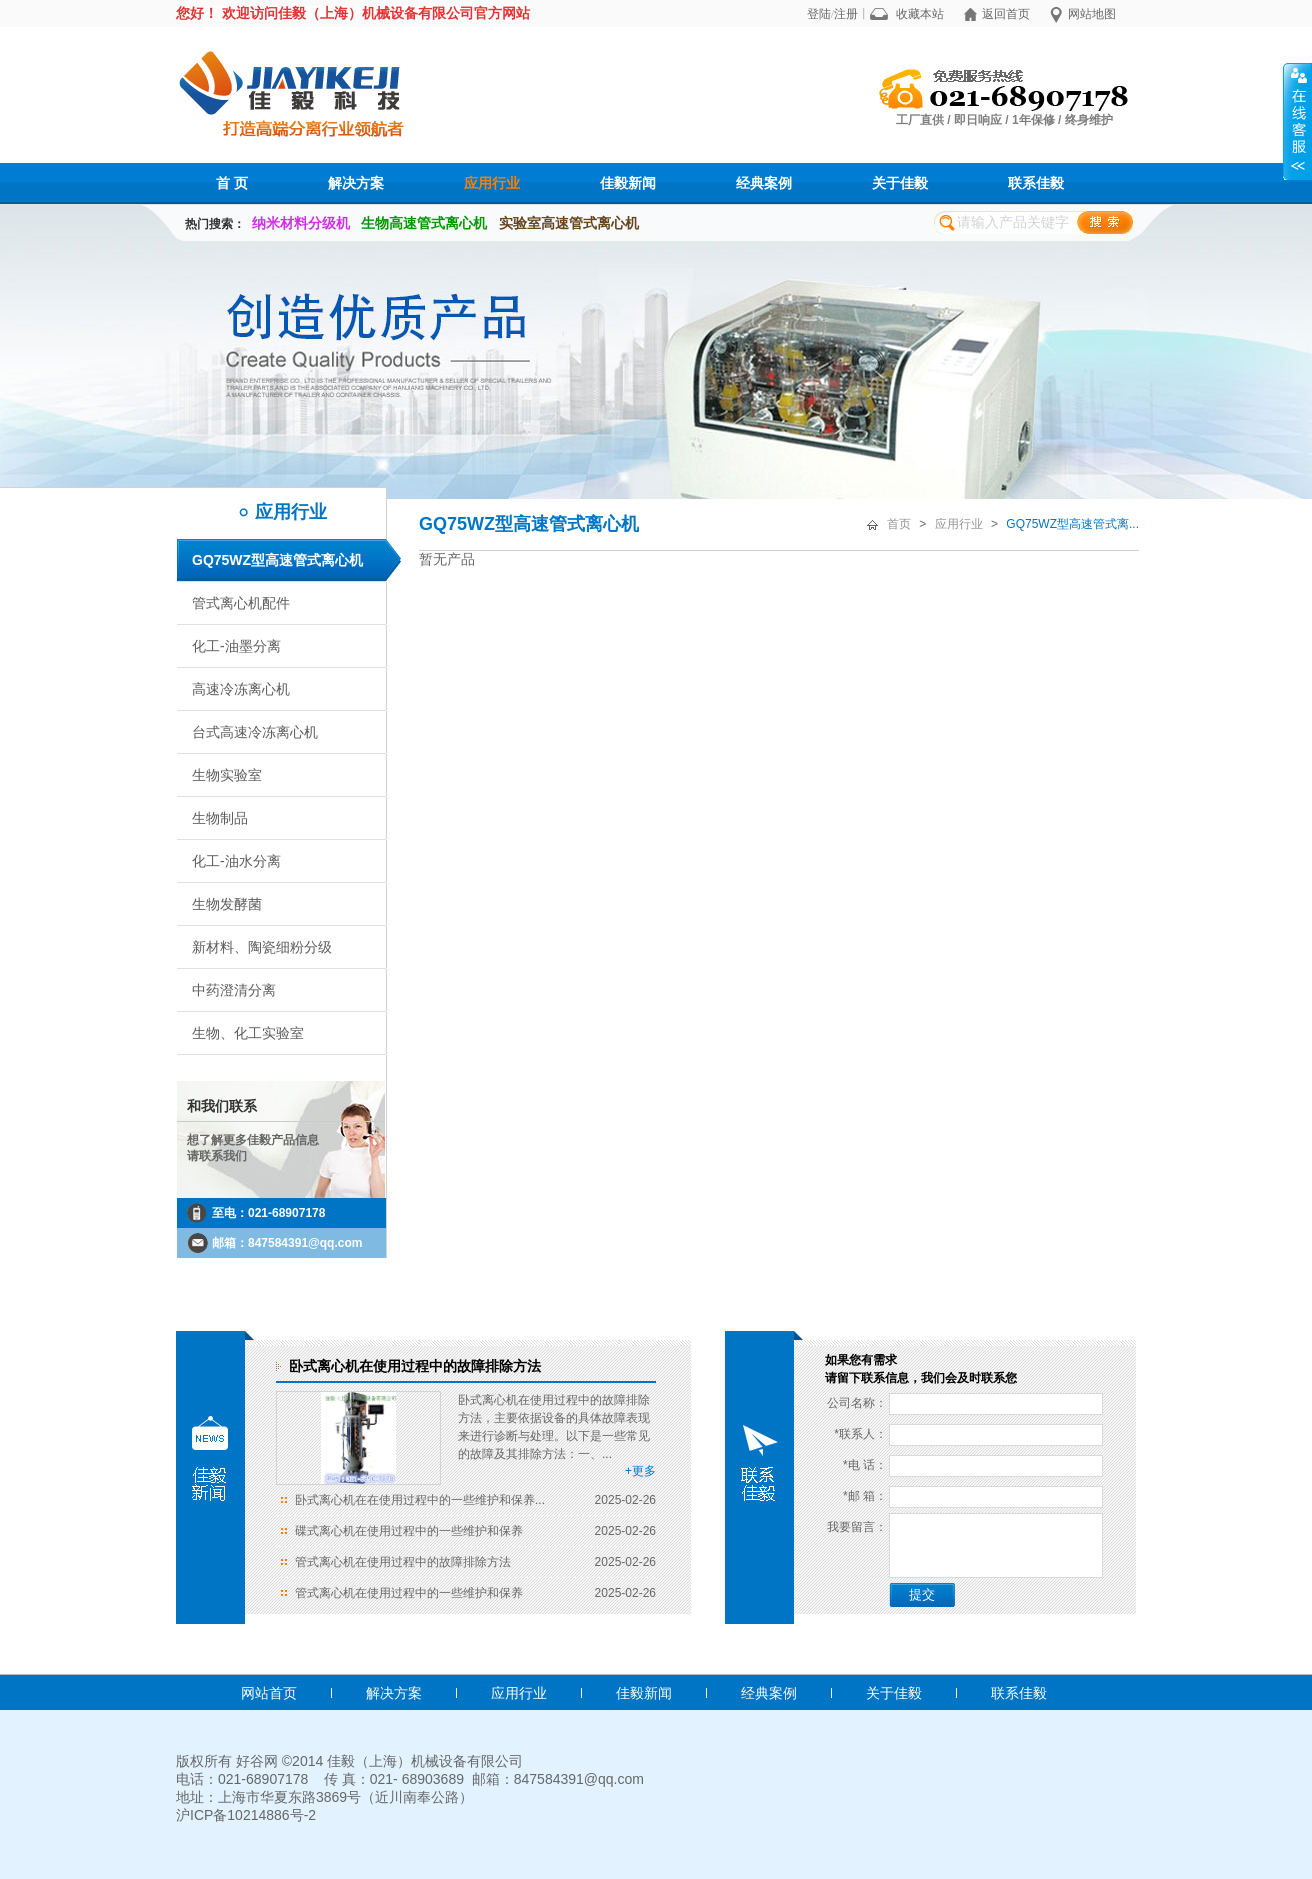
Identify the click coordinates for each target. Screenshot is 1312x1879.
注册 (846, 14)
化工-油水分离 (236, 861)
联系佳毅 (1036, 183)
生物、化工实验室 (248, 1033)
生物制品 (220, 818)
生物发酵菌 (227, 904)
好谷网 (257, 1761)
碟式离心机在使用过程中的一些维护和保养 (409, 1531)
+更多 (640, 1471)
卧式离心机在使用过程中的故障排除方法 (415, 1366)
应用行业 (492, 183)
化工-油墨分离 (236, 646)
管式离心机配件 (241, 603)
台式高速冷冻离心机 (255, 732)
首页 (899, 524)
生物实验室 (227, 775)
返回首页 (1006, 14)
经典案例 (764, 183)
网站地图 (1092, 14)
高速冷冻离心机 (241, 689)
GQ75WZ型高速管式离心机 (277, 560)
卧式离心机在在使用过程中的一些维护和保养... (420, 1500)
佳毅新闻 (628, 183)
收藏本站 (920, 14)
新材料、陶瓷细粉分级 (262, 947)
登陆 (819, 14)
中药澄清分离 (234, 990)
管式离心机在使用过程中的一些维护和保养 (409, 1593)
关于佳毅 (900, 183)
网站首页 (269, 1693)
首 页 (232, 183)
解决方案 (356, 183)
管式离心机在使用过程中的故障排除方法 (403, 1562)
